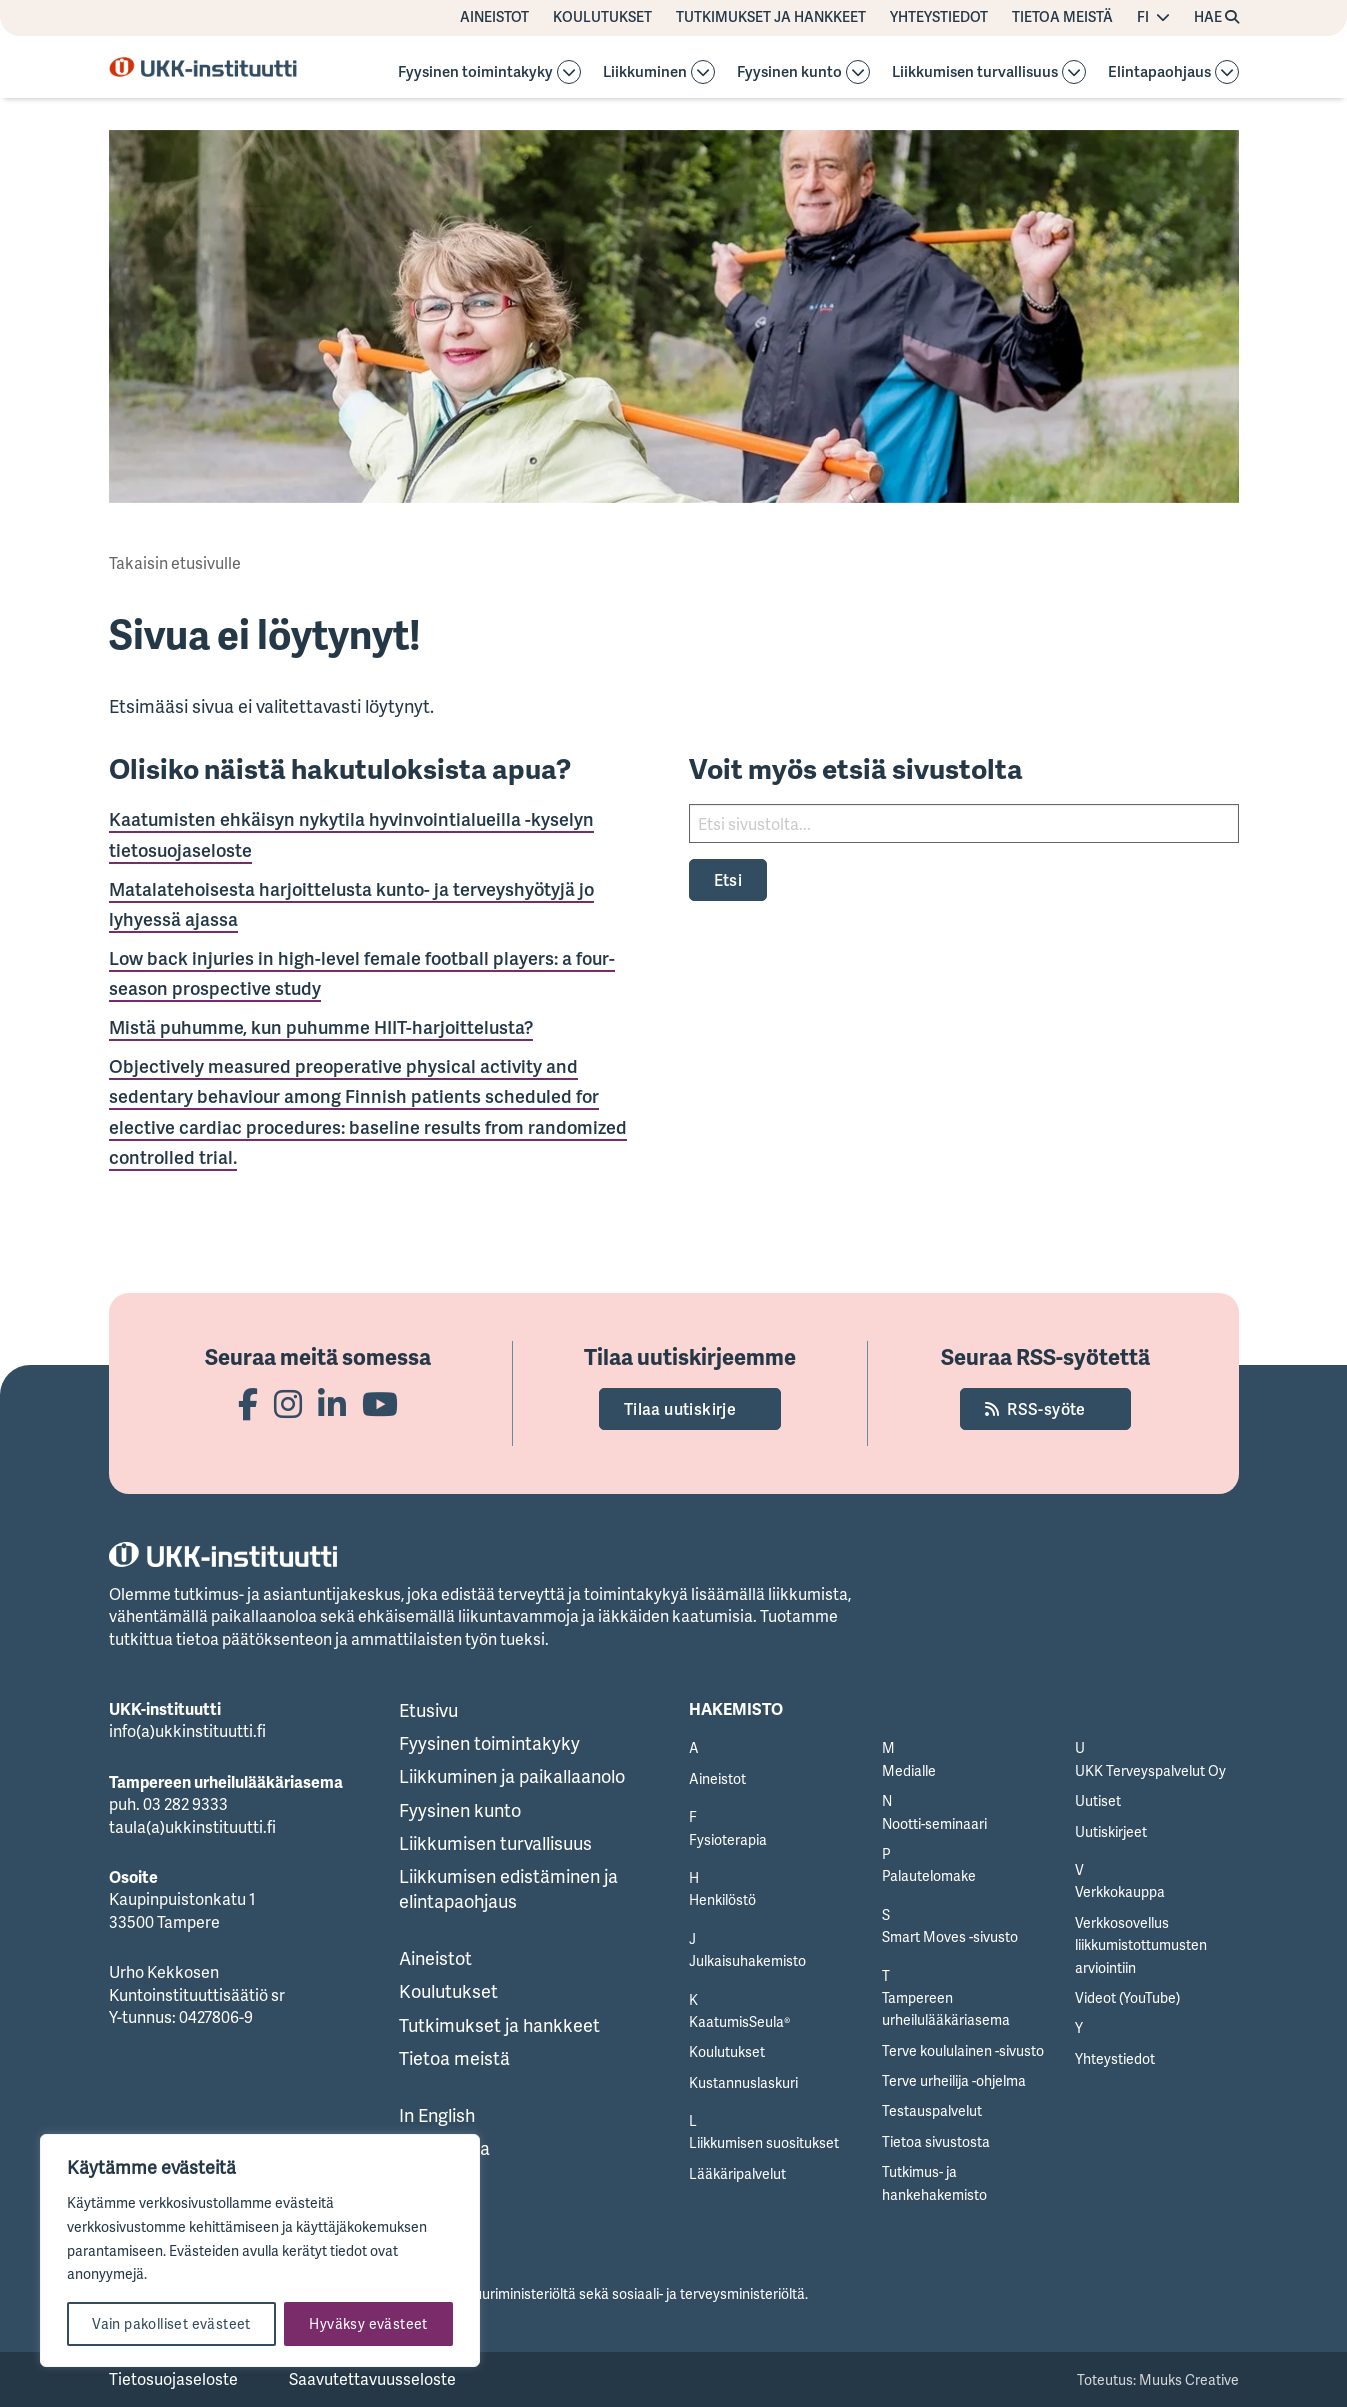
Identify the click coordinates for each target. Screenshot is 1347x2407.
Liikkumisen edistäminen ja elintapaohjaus (508, 1888)
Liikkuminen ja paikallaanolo (512, 1776)
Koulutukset (602, 17)
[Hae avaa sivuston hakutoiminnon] (1216, 18)
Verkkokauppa (1120, 1891)
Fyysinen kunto (789, 72)
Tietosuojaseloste (173, 2379)
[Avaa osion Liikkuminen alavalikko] (703, 72)
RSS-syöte (1046, 1409)
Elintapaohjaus (1159, 72)
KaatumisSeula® (739, 2021)
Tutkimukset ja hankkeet (771, 17)
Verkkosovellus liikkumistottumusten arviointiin (1141, 1945)
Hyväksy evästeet (368, 2323)
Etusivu (428, 1710)
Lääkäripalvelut (737, 2173)
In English (437, 2115)
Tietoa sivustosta (936, 2141)
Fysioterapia (728, 1839)
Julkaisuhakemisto (747, 1960)
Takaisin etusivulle (175, 563)
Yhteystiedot (939, 17)
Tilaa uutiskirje (680, 1409)
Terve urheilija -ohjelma (954, 2080)
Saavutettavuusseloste (372, 2379)
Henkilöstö (722, 1899)
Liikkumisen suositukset (764, 2142)
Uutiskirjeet (1111, 1831)
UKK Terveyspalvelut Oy (1150, 1770)
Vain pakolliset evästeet (171, 2323)
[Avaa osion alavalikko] (569, 72)
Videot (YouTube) (1127, 1997)
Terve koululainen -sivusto (963, 2050)
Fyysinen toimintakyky (475, 72)
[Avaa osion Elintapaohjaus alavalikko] (1227, 72)
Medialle (909, 1770)
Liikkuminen (645, 72)
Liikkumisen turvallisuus (975, 72)
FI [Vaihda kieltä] (1143, 17)
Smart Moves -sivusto (950, 1936)
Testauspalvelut (932, 2110)
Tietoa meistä (1062, 17)
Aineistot (494, 17)
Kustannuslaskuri (743, 2082)
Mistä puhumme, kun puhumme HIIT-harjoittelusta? (321, 1027)
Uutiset (1098, 1800)
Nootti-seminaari (934, 1823)
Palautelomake (929, 1875)
